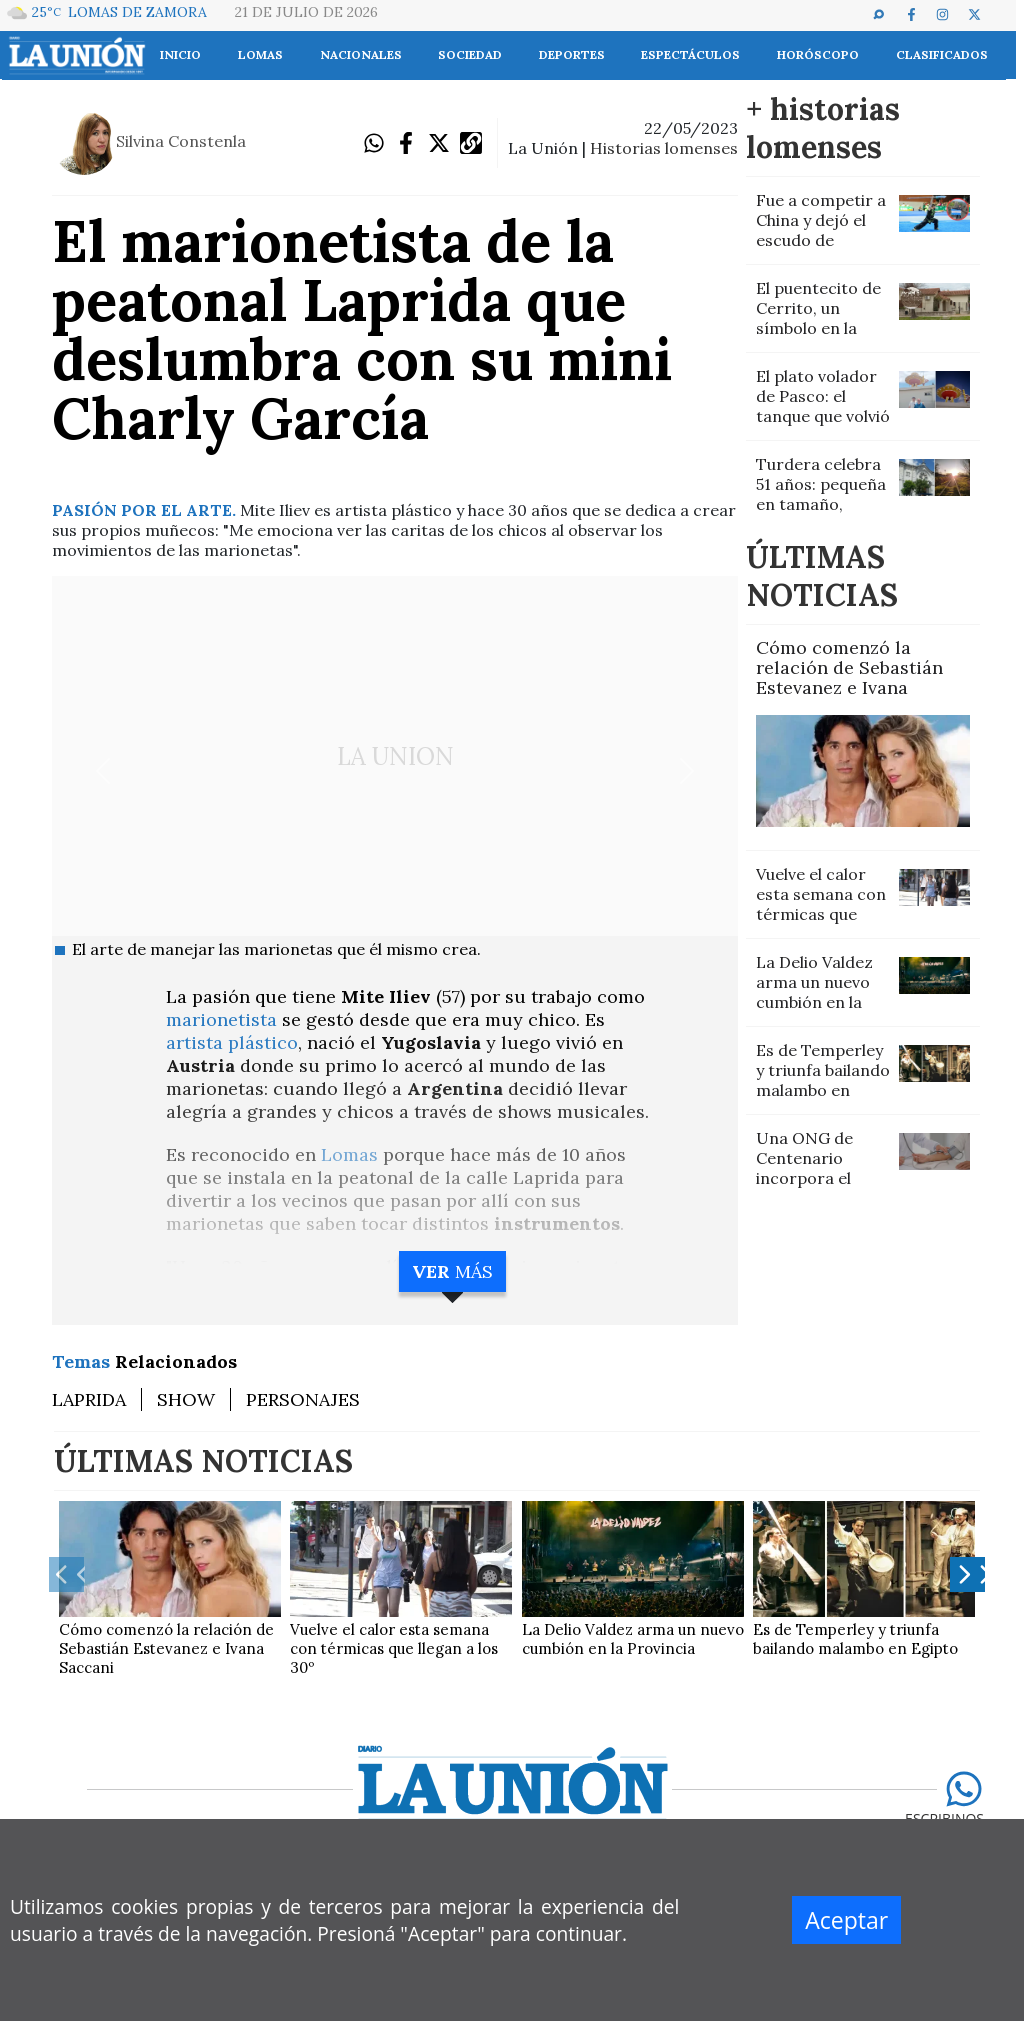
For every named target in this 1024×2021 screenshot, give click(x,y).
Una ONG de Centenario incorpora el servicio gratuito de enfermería (820, 1178)
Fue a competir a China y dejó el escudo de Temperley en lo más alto (821, 240)
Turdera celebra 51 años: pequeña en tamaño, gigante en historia (821, 504)
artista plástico (232, 1042)
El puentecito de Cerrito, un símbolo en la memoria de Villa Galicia (820, 328)
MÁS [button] (452, 1271)
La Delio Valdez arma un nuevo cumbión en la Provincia (814, 992)
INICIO (180, 54)
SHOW (186, 1399)
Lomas (352, 1154)
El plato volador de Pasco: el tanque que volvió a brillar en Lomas (823, 416)
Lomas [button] (260, 54)
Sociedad (470, 54)
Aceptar (846, 1920)
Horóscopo (818, 54)
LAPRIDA (89, 1399)
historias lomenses (664, 148)
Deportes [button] (572, 54)
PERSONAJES (303, 1399)
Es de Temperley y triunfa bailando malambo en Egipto (823, 1080)
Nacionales (361, 54)
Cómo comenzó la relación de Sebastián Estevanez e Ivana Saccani (849, 677)
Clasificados (942, 54)
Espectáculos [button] (690, 54)
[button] (888, 14)
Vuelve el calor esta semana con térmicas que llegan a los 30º (821, 904)
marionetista (224, 1019)
